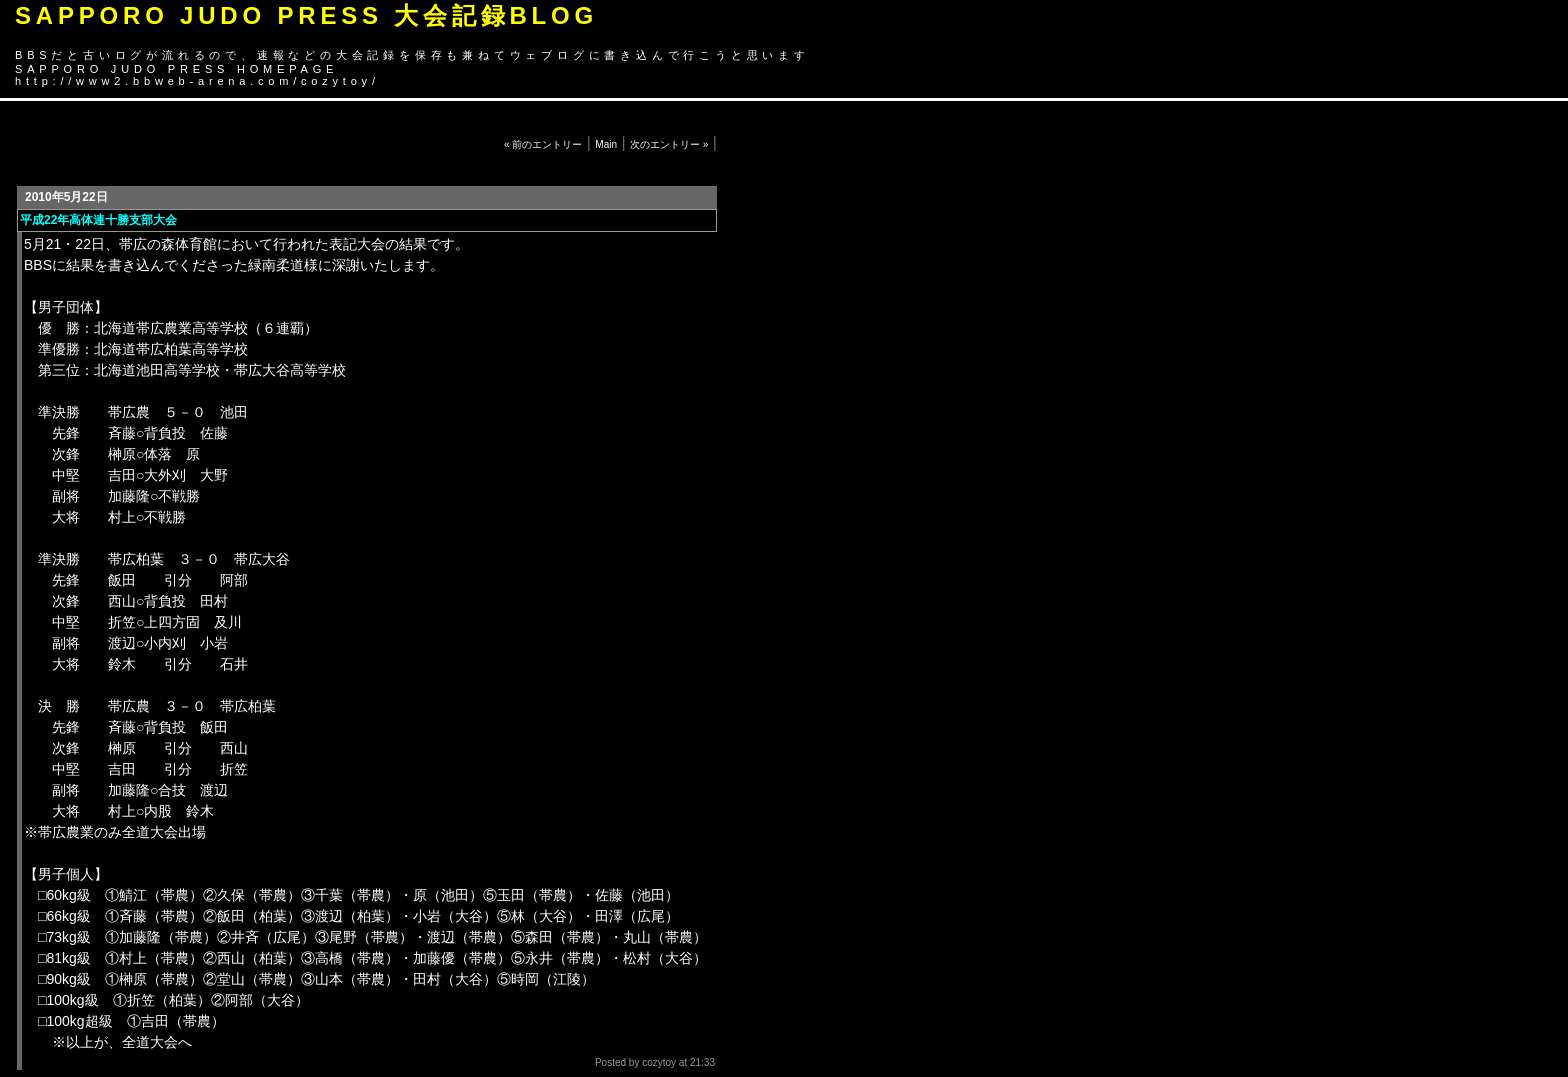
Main (606, 144)
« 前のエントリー (543, 144)
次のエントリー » (669, 144)
